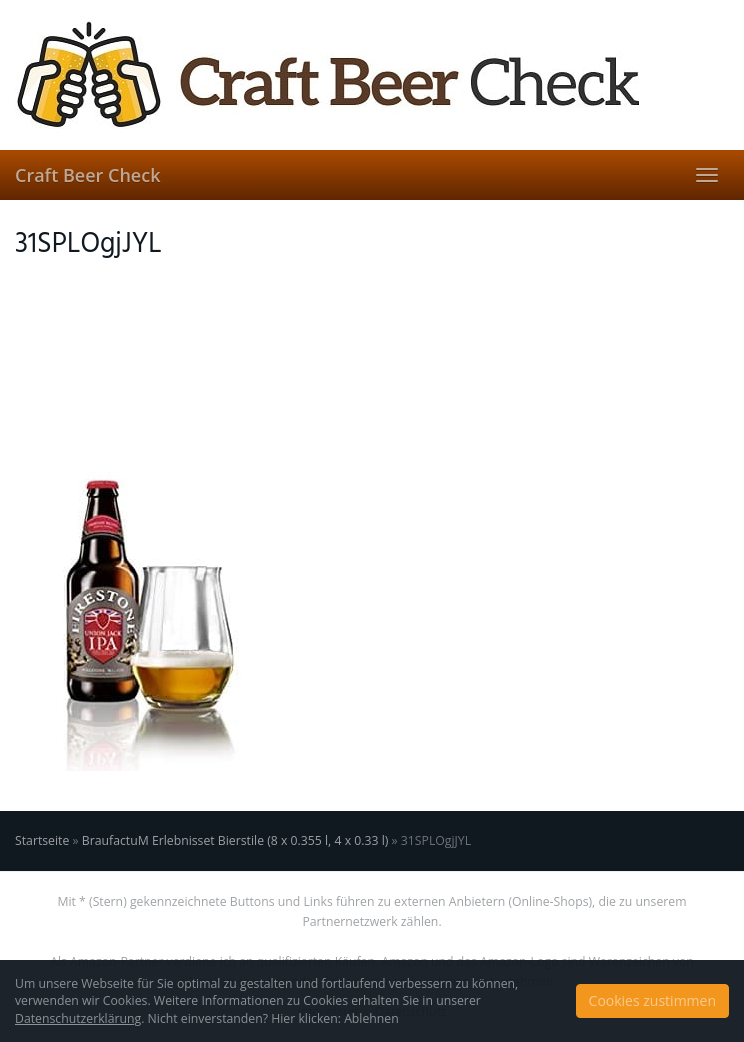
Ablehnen (371, 1018)
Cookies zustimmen (652, 1000)
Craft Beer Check (87, 175)
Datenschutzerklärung (78, 1018)
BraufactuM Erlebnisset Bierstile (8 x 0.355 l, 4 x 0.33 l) (235, 840)
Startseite (42, 840)
